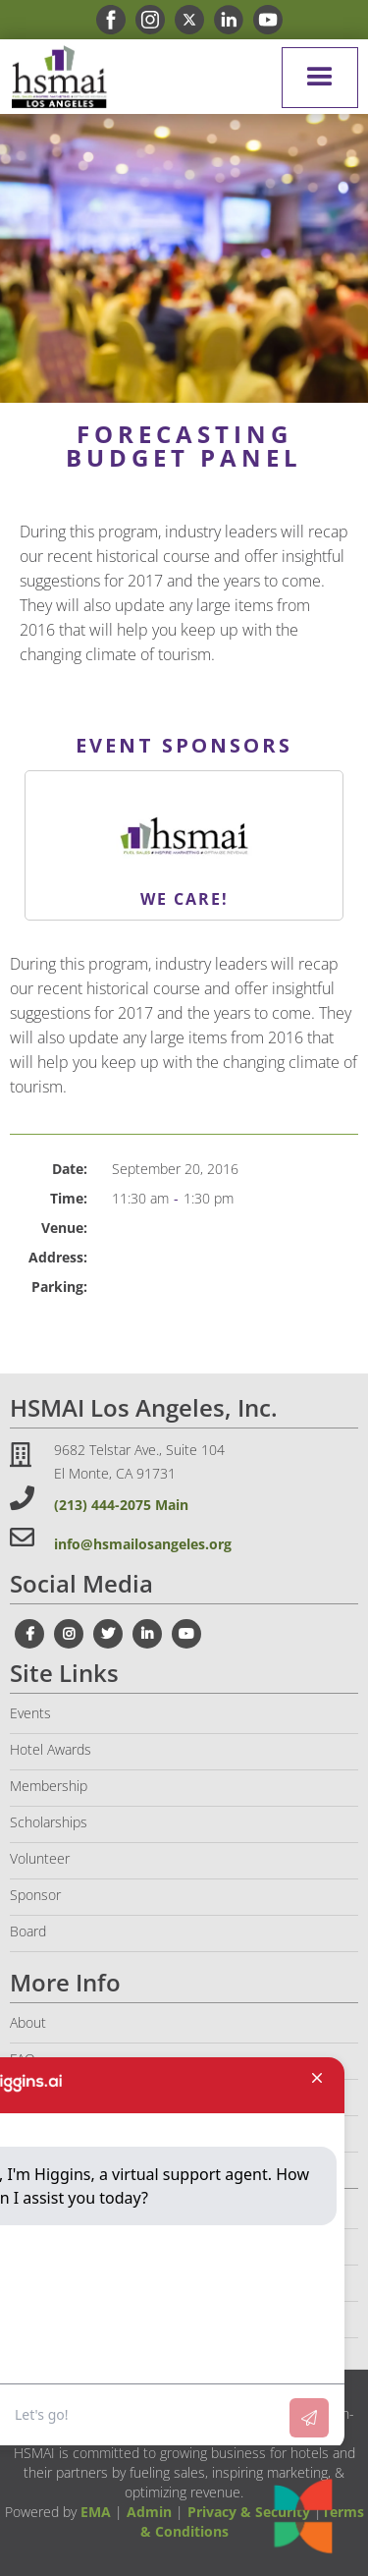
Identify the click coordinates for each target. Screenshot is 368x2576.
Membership (48, 1785)
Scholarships (48, 1822)
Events (30, 1713)
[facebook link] (106, 19)
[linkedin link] (223, 19)
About (28, 2022)
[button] (320, 77)
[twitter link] (108, 1634)
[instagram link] (145, 19)
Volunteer (40, 1858)
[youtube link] (263, 19)
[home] (54, 76)
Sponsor (35, 1894)
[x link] (184, 19)
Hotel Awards (50, 1749)
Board (28, 1931)
